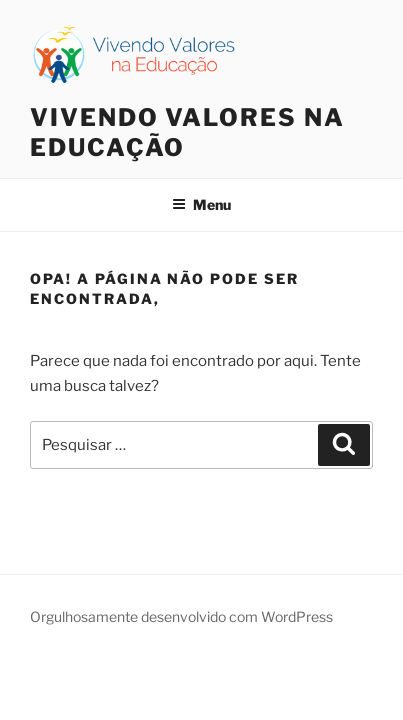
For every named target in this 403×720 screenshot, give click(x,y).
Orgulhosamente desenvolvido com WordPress (181, 616)
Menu (201, 204)
